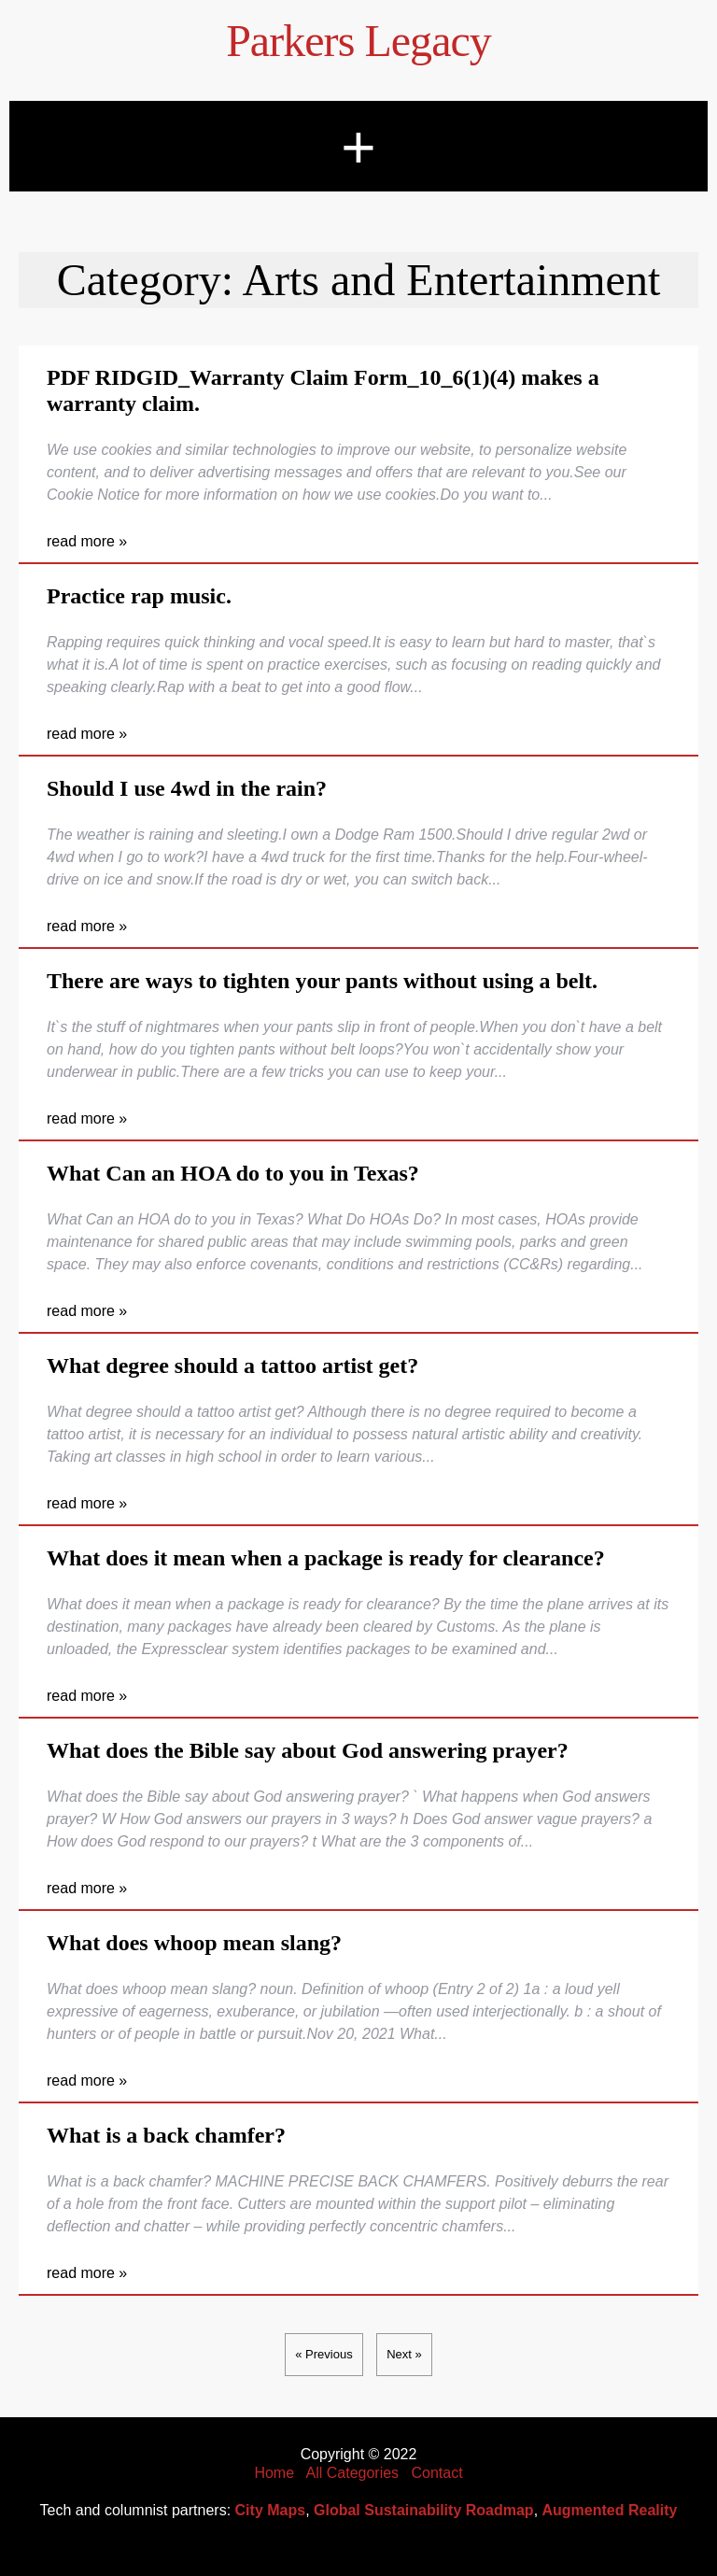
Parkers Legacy (358, 40)
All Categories (353, 2473)
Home (274, 2473)
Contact (436, 2473)
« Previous (323, 2354)
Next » (404, 2354)
